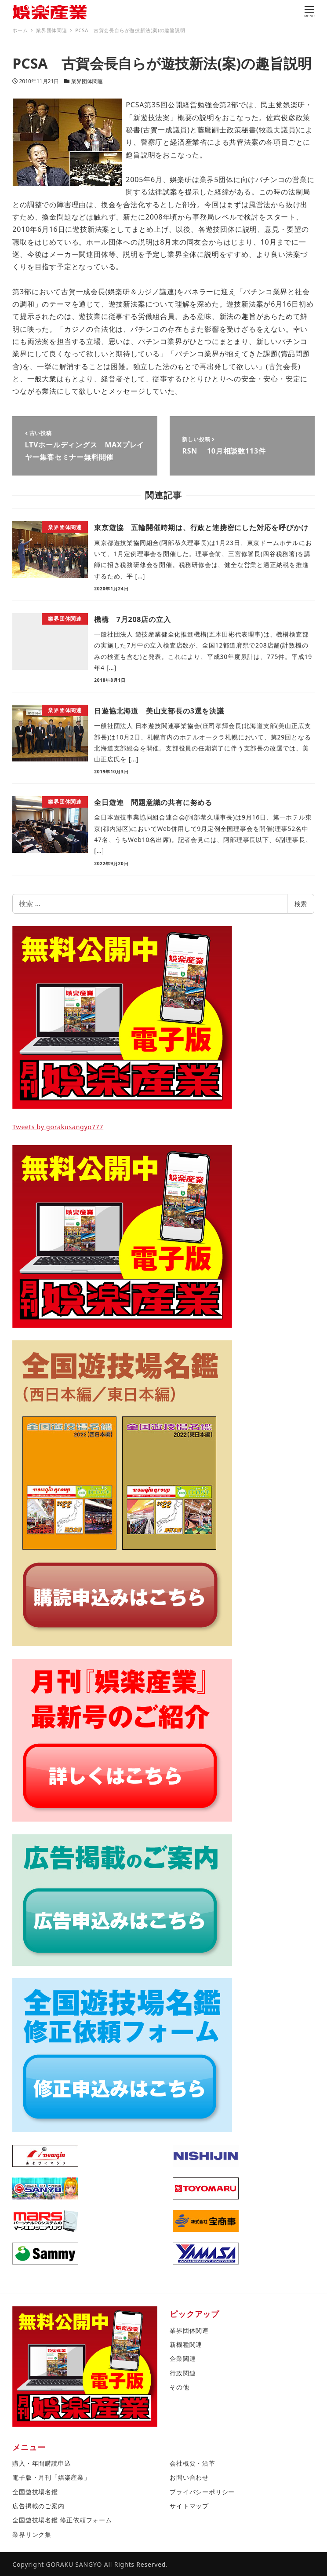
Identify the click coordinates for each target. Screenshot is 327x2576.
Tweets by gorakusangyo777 (57, 1127)
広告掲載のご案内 (38, 2506)
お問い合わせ (189, 2477)
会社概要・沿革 (192, 2463)
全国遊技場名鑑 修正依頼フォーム (62, 2520)
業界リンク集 (31, 2534)
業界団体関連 (87, 81)
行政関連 (183, 2373)
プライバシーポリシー (202, 2492)
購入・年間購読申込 (41, 2463)
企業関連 (183, 2358)
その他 (179, 2387)
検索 (300, 904)
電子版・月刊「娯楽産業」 (51, 2477)
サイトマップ (189, 2506)
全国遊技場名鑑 (35, 2492)
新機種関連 (186, 2344)
